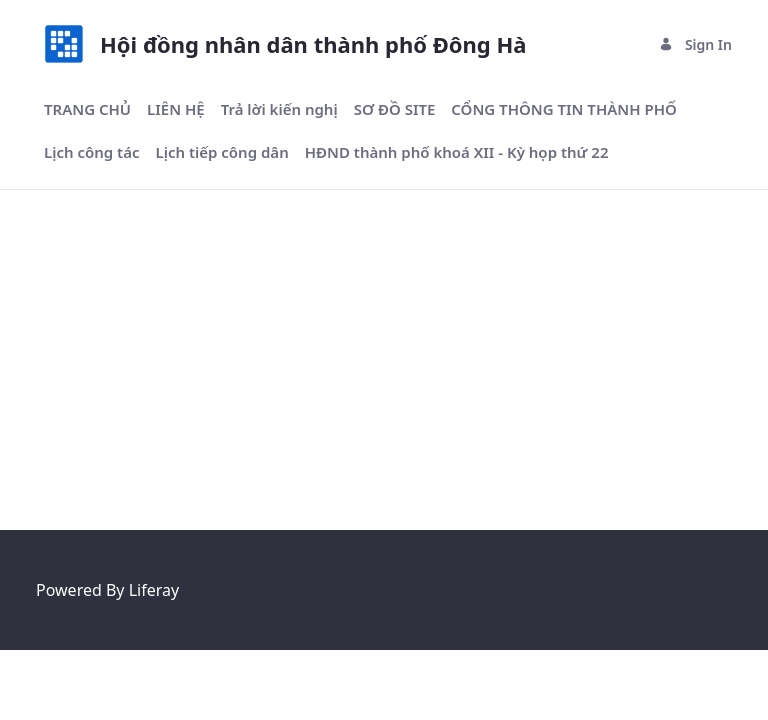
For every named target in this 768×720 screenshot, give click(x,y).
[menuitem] (87, 109)
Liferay (154, 590)
